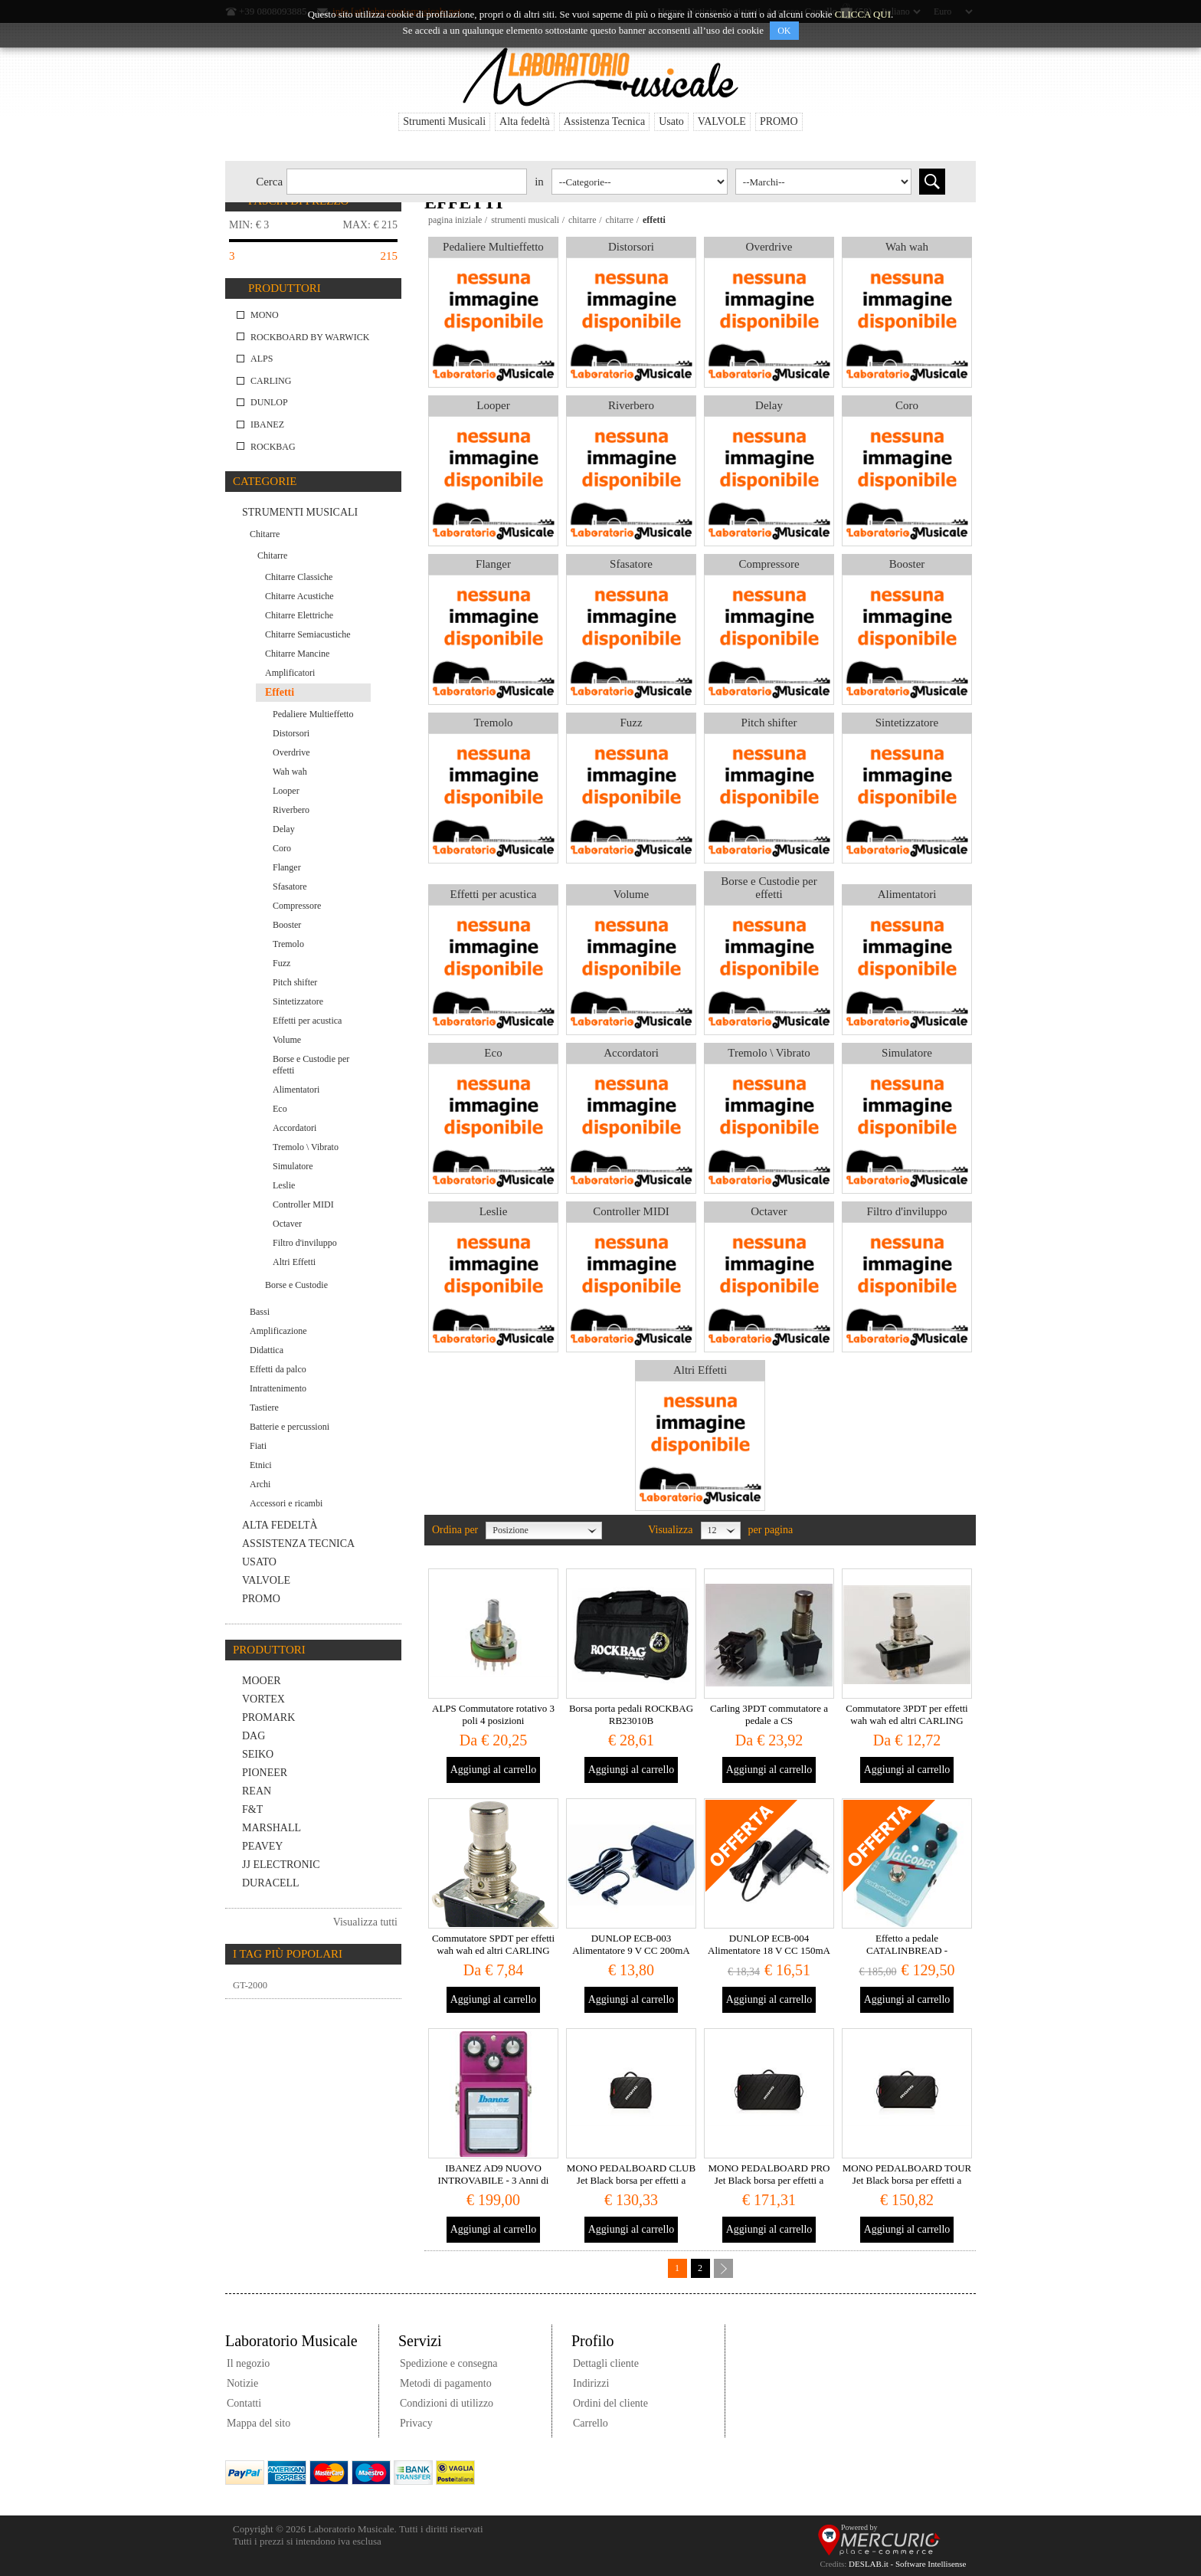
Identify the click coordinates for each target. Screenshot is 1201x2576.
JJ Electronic (281, 1864)
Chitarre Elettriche (299, 615)
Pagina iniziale (455, 220)
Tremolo (492, 722)
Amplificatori (290, 672)
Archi (260, 1484)
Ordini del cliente (610, 2403)
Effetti (279, 692)
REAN (256, 1791)
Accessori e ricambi (286, 1503)
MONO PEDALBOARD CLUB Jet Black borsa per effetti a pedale (631, 2180)
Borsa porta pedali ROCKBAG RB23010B (631, 1714)
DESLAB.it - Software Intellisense (907, 2563)
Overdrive (769, 247)
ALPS (261, 358)
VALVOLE (722, 121)
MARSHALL (271, 1828)
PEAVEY (262, 1846)
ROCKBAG (273, 446)
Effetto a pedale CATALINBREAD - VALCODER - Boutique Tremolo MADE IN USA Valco (907, 1956)
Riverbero (631, 405)
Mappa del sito (258, 2423)
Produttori (284, 288)
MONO (264, 315)
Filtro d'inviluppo (907, 1211)
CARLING (270, 380)
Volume (631, 894)
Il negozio (248, 2363)
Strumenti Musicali (444, 121)
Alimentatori (907, 894)
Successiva (723, 2268)
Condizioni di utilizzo (446, 2403)
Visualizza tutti (365, 1922)
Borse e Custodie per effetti (768, 887)
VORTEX (263, 1699)
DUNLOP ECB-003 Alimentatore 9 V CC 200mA (630, 1944)
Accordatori (631, 1053)
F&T (252, 1809)
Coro (906, 405)
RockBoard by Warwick (309, 337)
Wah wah (906, 247)
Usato (671, 121)
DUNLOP (269, 402)
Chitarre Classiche (298, 577)
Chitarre (582, 220)
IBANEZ (267, 424)
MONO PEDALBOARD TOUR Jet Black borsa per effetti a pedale (907, 2180)
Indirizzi (591, 2383)
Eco (493, 1053)
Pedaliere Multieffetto (493, 247)
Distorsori (631, 247)
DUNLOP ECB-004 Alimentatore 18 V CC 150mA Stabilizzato (769, 1950)
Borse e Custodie (296, 1285)
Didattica (266, 1350)
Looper (492, 405)
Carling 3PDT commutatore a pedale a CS (769, 1714)
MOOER (261, 1680)
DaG (253, 1736)
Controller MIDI (631, 1211)
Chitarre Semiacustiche (308, 634)
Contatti (244, 2403)
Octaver (769, 1211)
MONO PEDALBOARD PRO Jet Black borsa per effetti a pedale (769, 2180)
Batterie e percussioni (289, 1426)
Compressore (768, 564)
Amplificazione (278, 1331)
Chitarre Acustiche (299, 596)
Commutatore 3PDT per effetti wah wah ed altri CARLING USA (906, 1721)
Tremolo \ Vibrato (769, 1053)
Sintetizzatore (906, 722)
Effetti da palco (278, 1369)
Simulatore (907, 1053)
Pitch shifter (769, 722)
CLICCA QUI (863, 14)
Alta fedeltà (524, 121)
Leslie (493, 1211)
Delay (769, 405)
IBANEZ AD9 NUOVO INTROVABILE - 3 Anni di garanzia (493, 2180)
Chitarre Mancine (297, 653)
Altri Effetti (700, 1370)
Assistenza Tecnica (604, 121)
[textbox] (406, 182)
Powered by (859, 2527)
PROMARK (268, 1717)
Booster (907, 564)
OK (783, 30)
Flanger (493, 564)
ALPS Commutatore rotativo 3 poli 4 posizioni (493, 1714)
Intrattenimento (278, 1388)
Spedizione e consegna (449, 2363)
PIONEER (264, 1772)
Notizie (242, 2383)
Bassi (260, 1311)
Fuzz (631, 722)
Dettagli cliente (606, 2363)
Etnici (261, 1465)
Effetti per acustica (493, 894)
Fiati (258, 1445)
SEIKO (257, 1754)
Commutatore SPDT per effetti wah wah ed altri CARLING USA (493, 1950)
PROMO (779, 121)
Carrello (590, 2423)
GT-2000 (250, 1985)
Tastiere (264, 1407)
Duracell (270, 1883)
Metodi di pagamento (446, 2383)
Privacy (416, 2423)
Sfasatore (631, 564)
